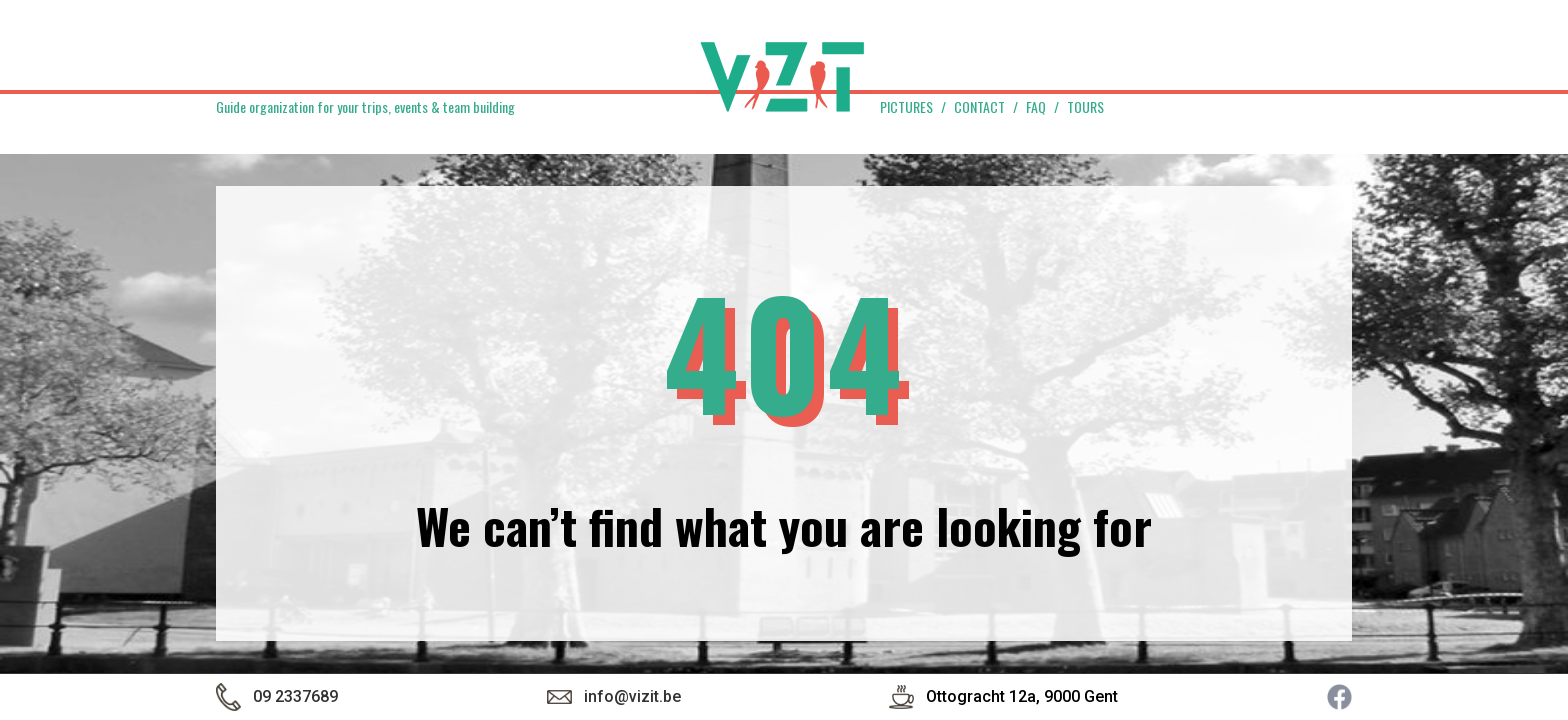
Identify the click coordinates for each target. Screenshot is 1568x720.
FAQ (1036, 107)
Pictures (906, 107)
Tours (1085, 107)
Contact (979, 107)
